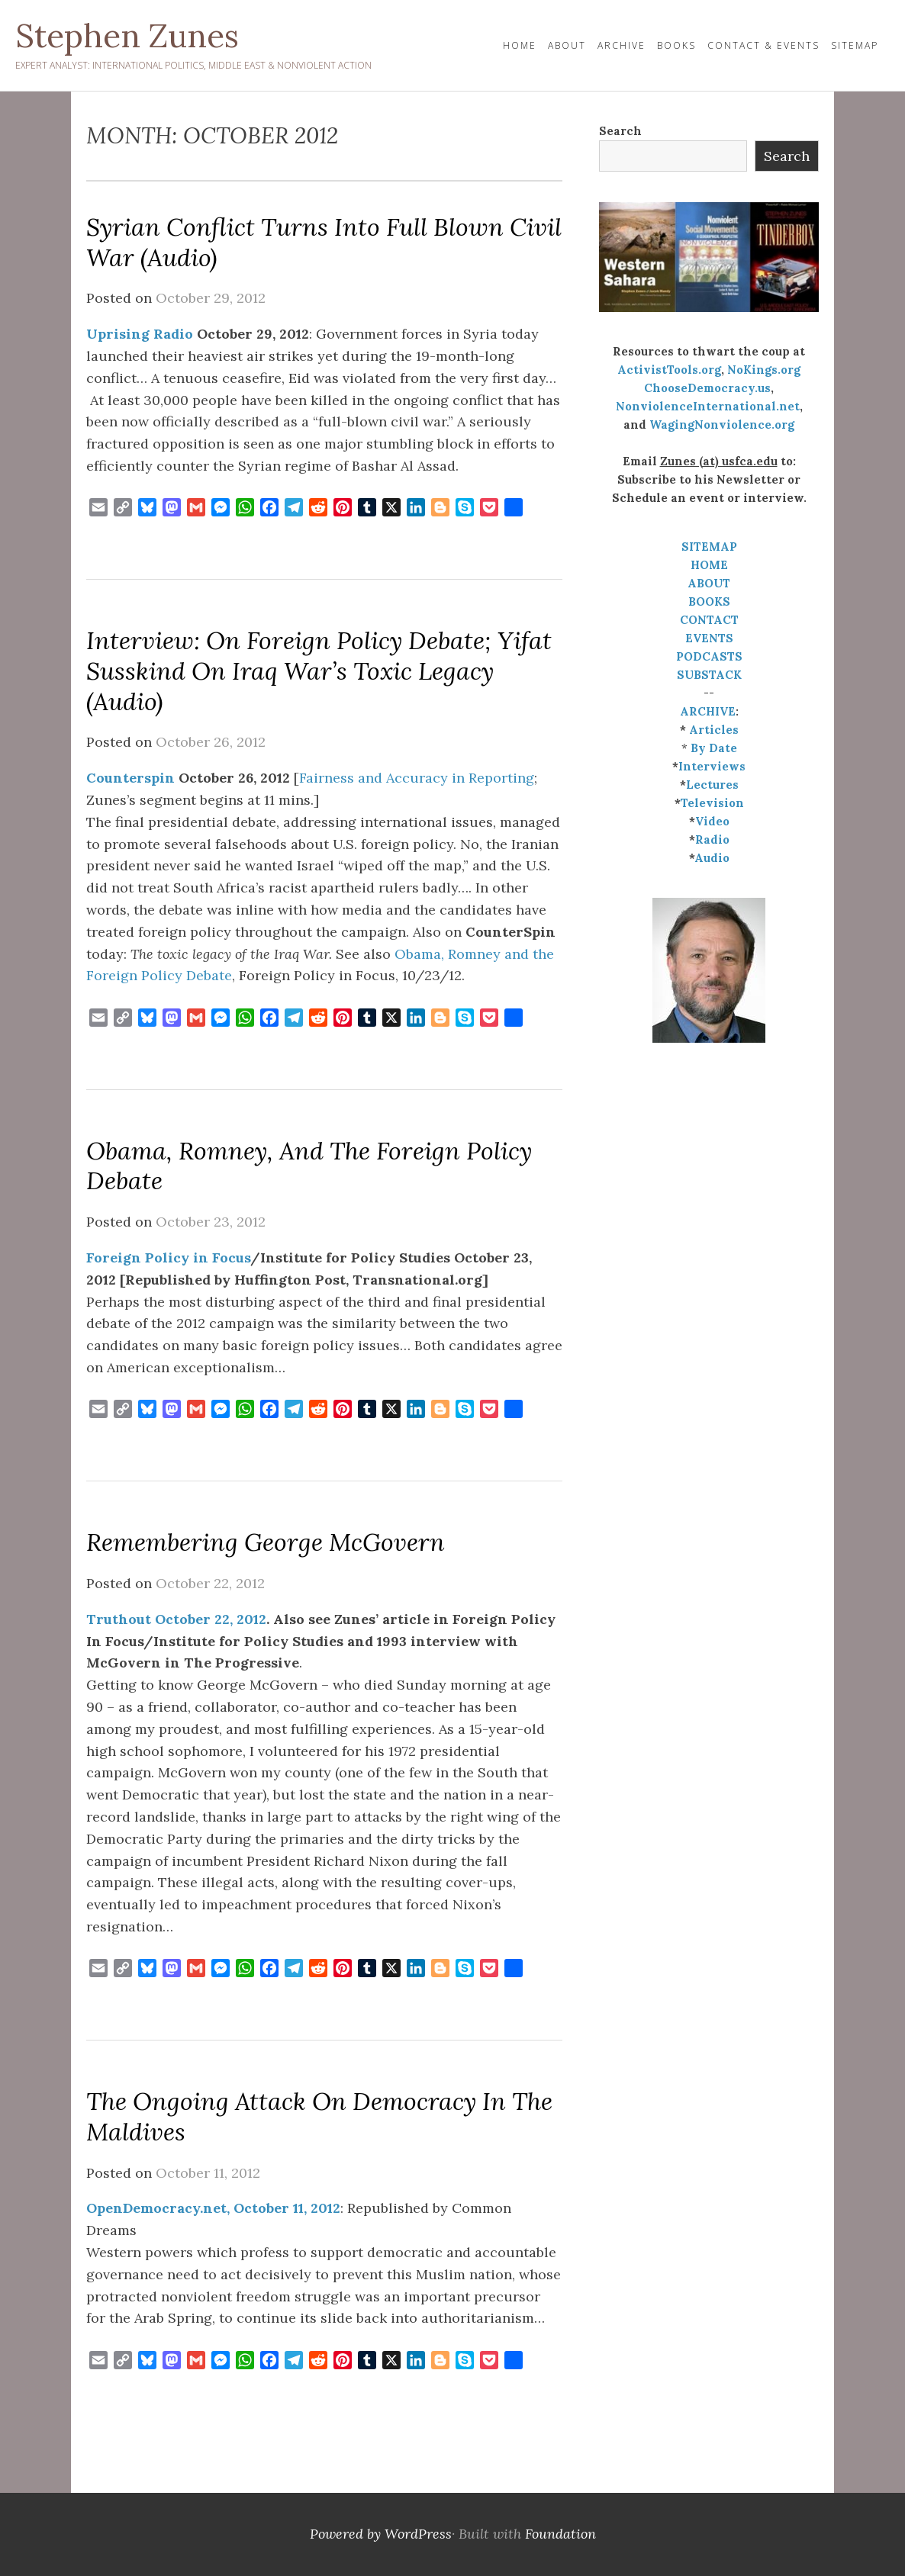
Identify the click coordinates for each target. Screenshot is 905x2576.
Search (620, 131)
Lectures (712, 784)
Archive (621, 45)
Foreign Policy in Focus (168, 1257)
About (567, 45)
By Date (714, 748)
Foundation (560, 2533)
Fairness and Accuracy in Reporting (416, 777)
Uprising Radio (139, 334)
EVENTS (709, 638)
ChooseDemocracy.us (707, 388)
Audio (711, 858)
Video (712, 821)
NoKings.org (763, 369)
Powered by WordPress (381, 2533)
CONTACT (709, 620)
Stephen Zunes (127, 35)
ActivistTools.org (669, 369)
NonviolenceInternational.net (708, 406)
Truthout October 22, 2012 (176, 1619)
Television (712, 803)
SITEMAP (709, 546)
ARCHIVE (708, 711)
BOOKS (709, 601)
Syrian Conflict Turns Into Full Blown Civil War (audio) (324, 242)
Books (676, 45)
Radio (712, 839)
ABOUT (709, 583)
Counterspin (130, 777)
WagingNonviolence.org (721, 424)
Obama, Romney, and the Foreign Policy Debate (309, 1166)
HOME (519, 45)
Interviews (712, 766)
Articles (714, 729)
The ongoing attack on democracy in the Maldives (319, 2116)
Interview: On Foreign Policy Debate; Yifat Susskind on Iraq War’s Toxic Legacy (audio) (319, 670)
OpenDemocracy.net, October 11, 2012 (213, 2208)
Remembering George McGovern (265, 1542)
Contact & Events (763, 45)
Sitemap (854, 45)
